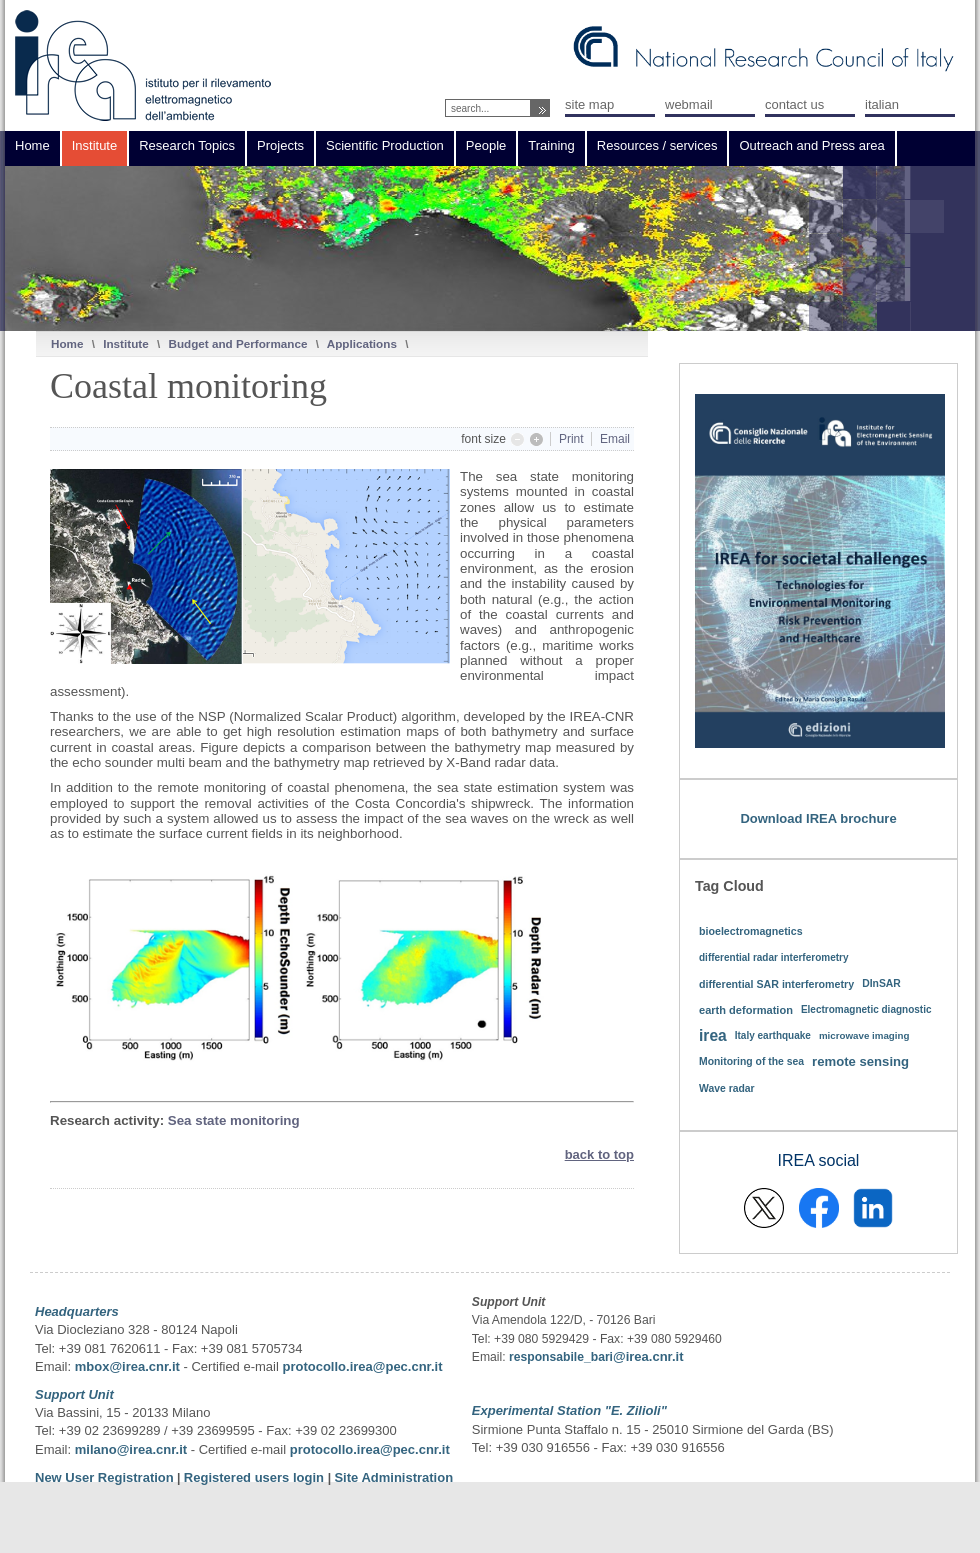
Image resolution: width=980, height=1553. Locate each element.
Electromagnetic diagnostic (866, 1009)
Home (67, 343)
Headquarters (77, 1311)
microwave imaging (864, 1035)
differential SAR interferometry (776, 984)
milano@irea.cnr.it (131, 1449)
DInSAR (881, 983)
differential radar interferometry (774, 957)
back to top (599, 1154)
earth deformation (746, 1010)
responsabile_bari (561, 1357)
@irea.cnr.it (648, 1356)
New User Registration (104, 1477)
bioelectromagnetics (751, 931)
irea (713, 1035)
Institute (125, 343)
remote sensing (860, 1061)
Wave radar (727, 1088)
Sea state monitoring (234, 1120)
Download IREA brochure (818, 818)
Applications (362, 343)
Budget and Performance (237, 343)
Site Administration (393, 1477)
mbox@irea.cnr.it (127, 1366)
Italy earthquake (773, 1035)
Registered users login (256, 1477)
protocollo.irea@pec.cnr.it (362, 1366)
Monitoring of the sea (751, 1061)
